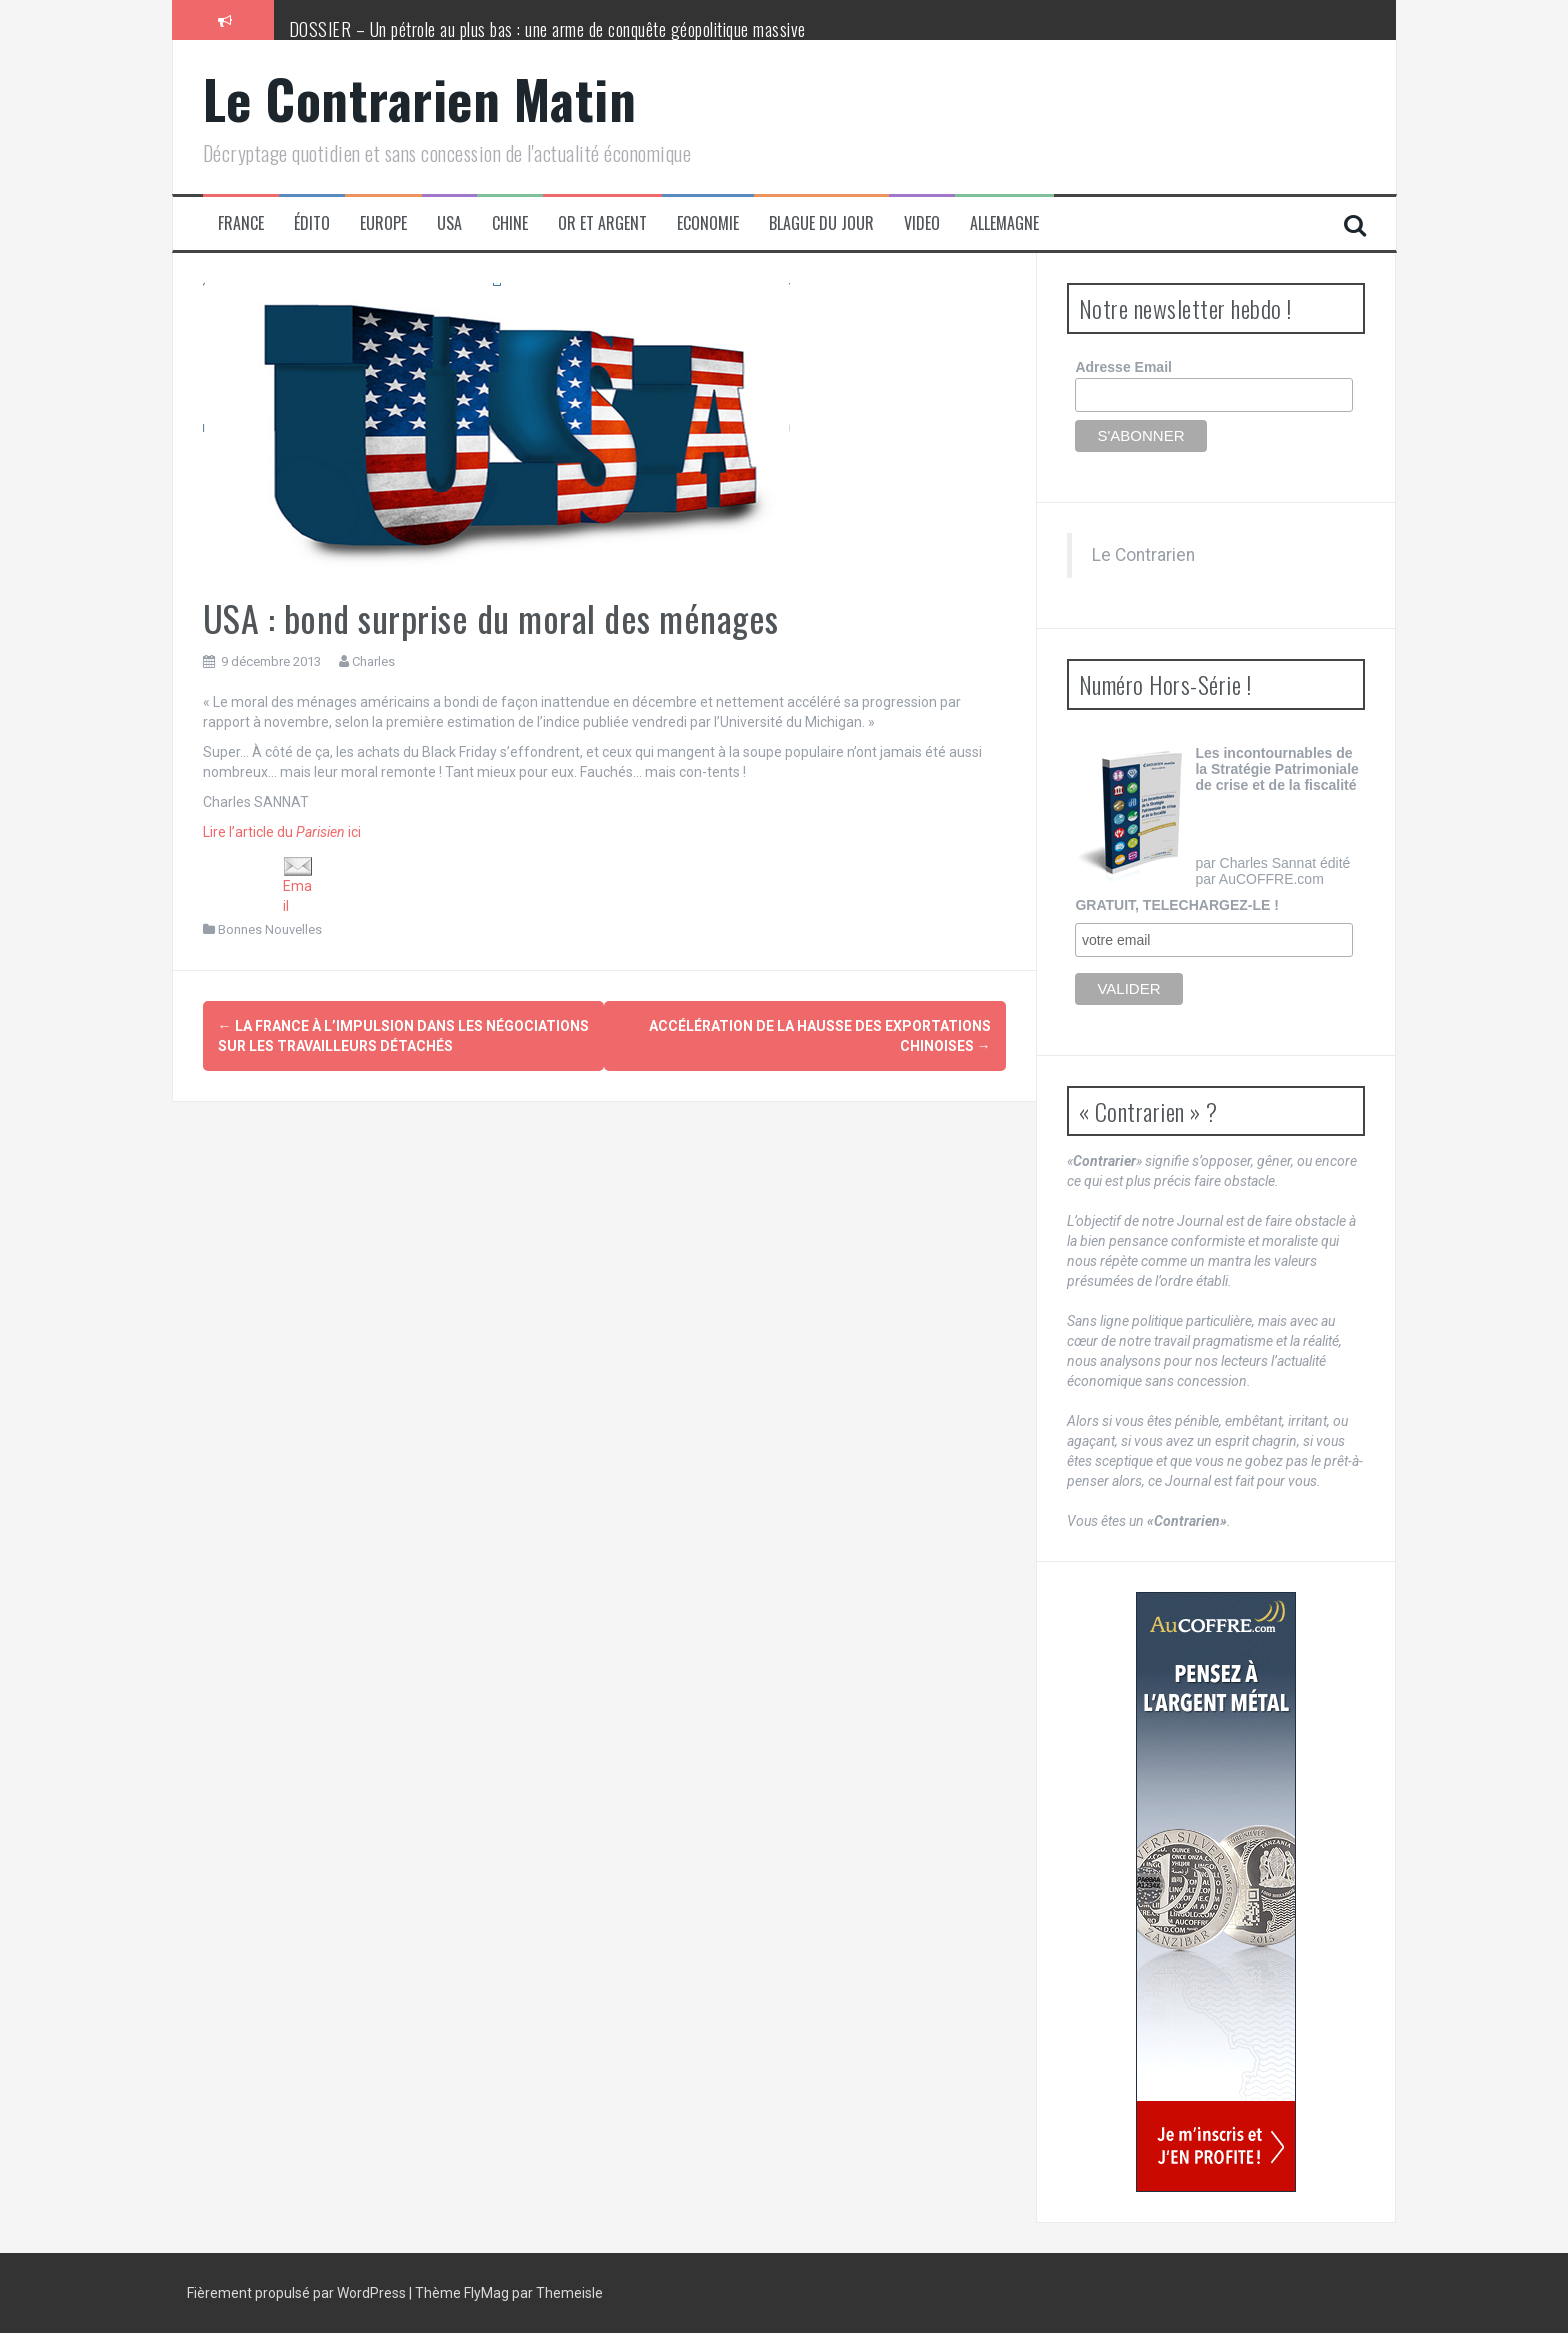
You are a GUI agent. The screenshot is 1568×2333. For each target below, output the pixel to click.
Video (922, 223)
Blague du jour (821, 223)
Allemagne (1004, 223)
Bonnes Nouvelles (270, 929)
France (241, 223)
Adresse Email (1123, 367)
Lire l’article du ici (282, 832)
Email (298, 884)
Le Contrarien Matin (420, 98)
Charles (373, 661)
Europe (383, 223)
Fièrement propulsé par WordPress (298, 2293)
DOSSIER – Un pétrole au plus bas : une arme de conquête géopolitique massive (547, 29)
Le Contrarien (1143, 555)
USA (449, 223)
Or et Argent (602, 223)
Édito (312, 223)
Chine (510, 223)
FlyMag (486, 2293)
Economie (708, 223)
